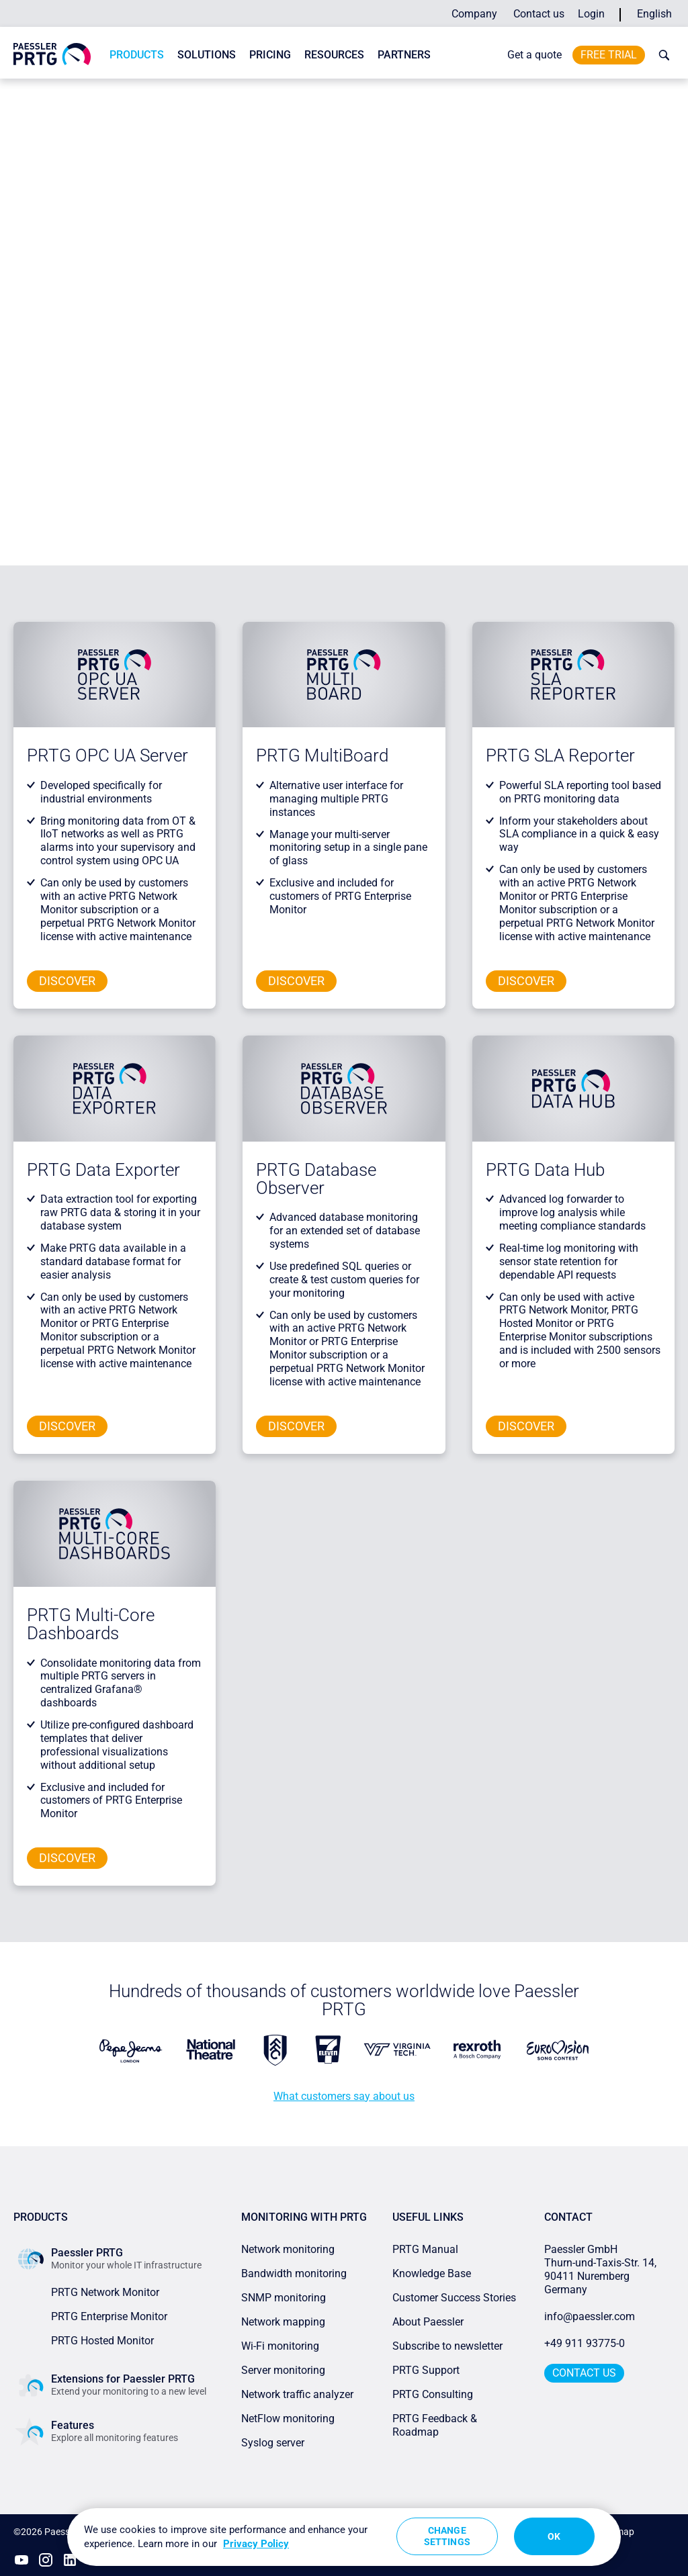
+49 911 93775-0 (584, 2343)
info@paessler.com (589, 2316)
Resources (334, 54)
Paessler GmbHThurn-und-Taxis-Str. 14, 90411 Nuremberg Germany (601, 2269)
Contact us (538, 13)
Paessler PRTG (70, 90)
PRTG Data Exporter (103, 1170)
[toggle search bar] (661, 55)
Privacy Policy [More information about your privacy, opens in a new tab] (256, 2544)
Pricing (270, 54)
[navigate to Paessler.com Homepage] (52, 54)
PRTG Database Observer (316, 1179)
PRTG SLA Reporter (560, 755)
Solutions (206, 54)
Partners (404, 54)
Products (137, 54)
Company (474, 13)
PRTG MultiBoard (324, 755)
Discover (67, 981)
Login (591, 13)
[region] (344, 2537)
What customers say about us (344, 2096)
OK (554, 2536)
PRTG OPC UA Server (109, 755)
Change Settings (447, 2536)
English (654, 13)
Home (24, 90)
